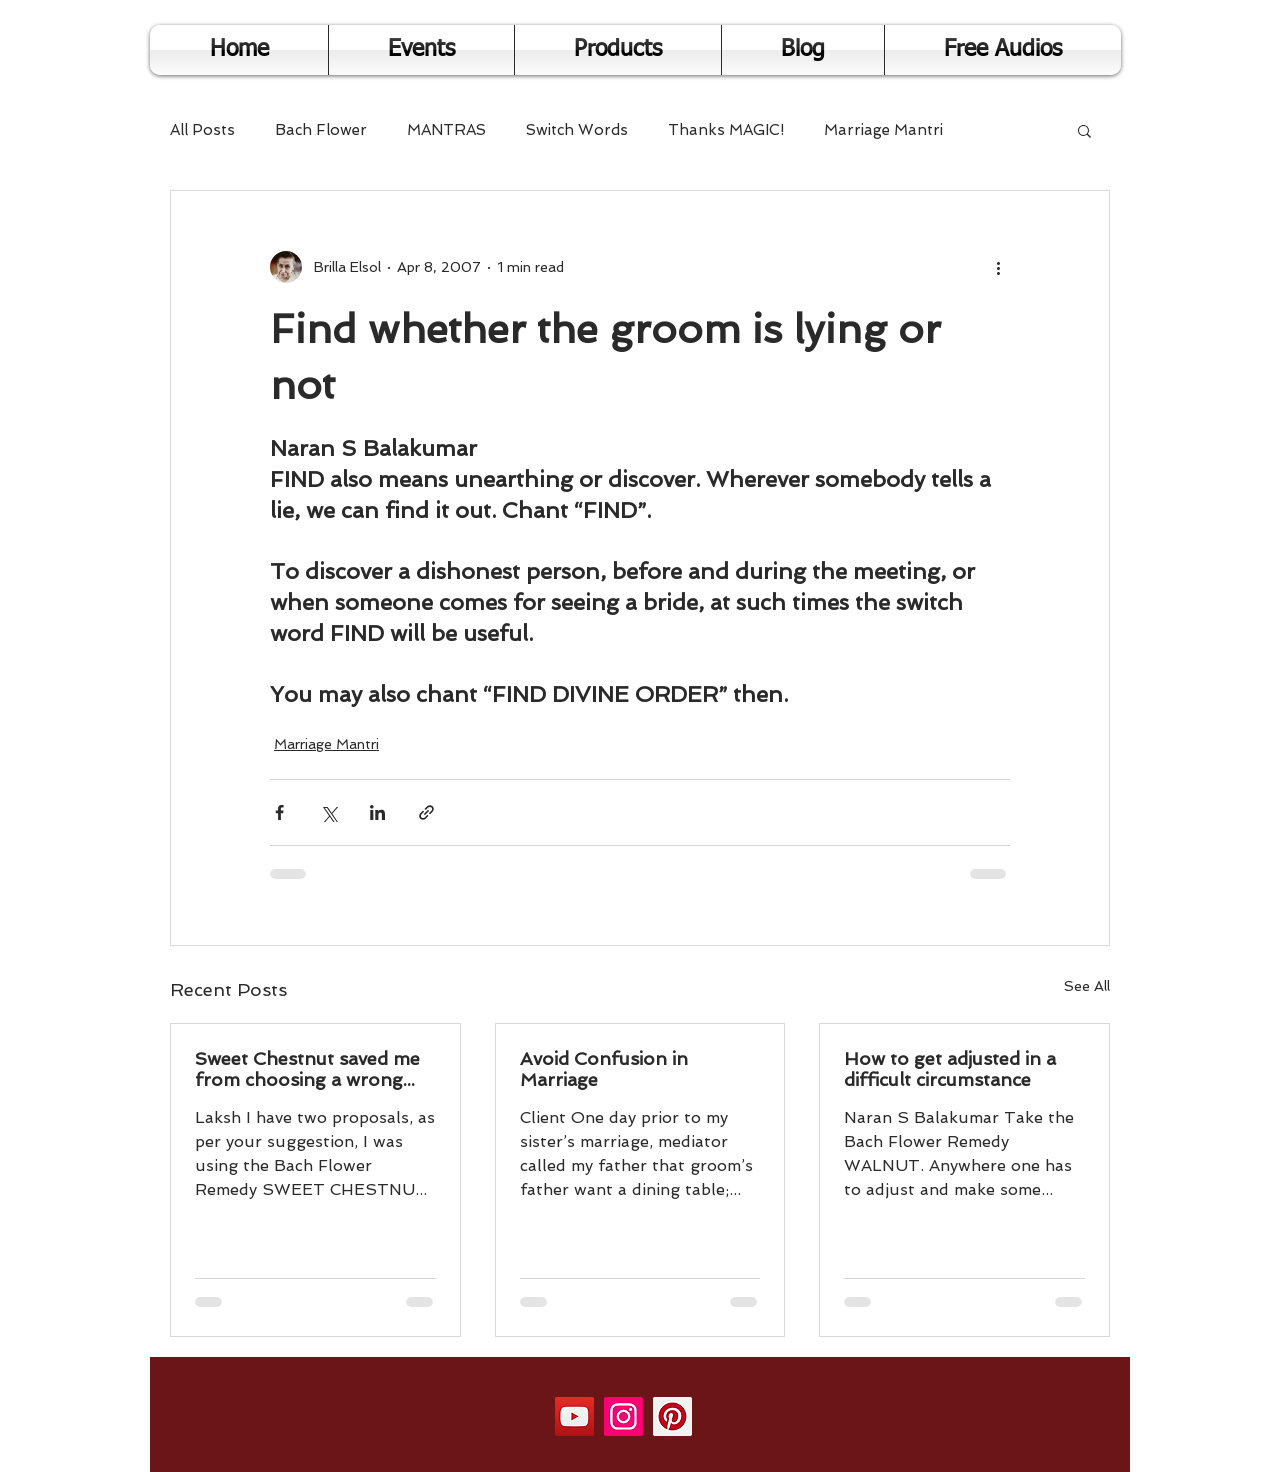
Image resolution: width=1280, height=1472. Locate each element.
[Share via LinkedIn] (377, 812)
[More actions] (998, 267)
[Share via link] (426, 812)
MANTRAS (446, 130)
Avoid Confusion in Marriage (604, 1069)
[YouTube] (574, 1416)
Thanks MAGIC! (726, 130)
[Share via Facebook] (279, 812)
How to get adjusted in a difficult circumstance (950, 1069)
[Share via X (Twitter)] (328, 812)
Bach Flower (321, 130)
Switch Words (577, 130)
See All (1087, 986)
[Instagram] (623, 1416)
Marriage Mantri (883, 130)
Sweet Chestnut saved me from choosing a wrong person (307, 1069)
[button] (1084, 130)
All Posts (202, 130)
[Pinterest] (672, 1416)
